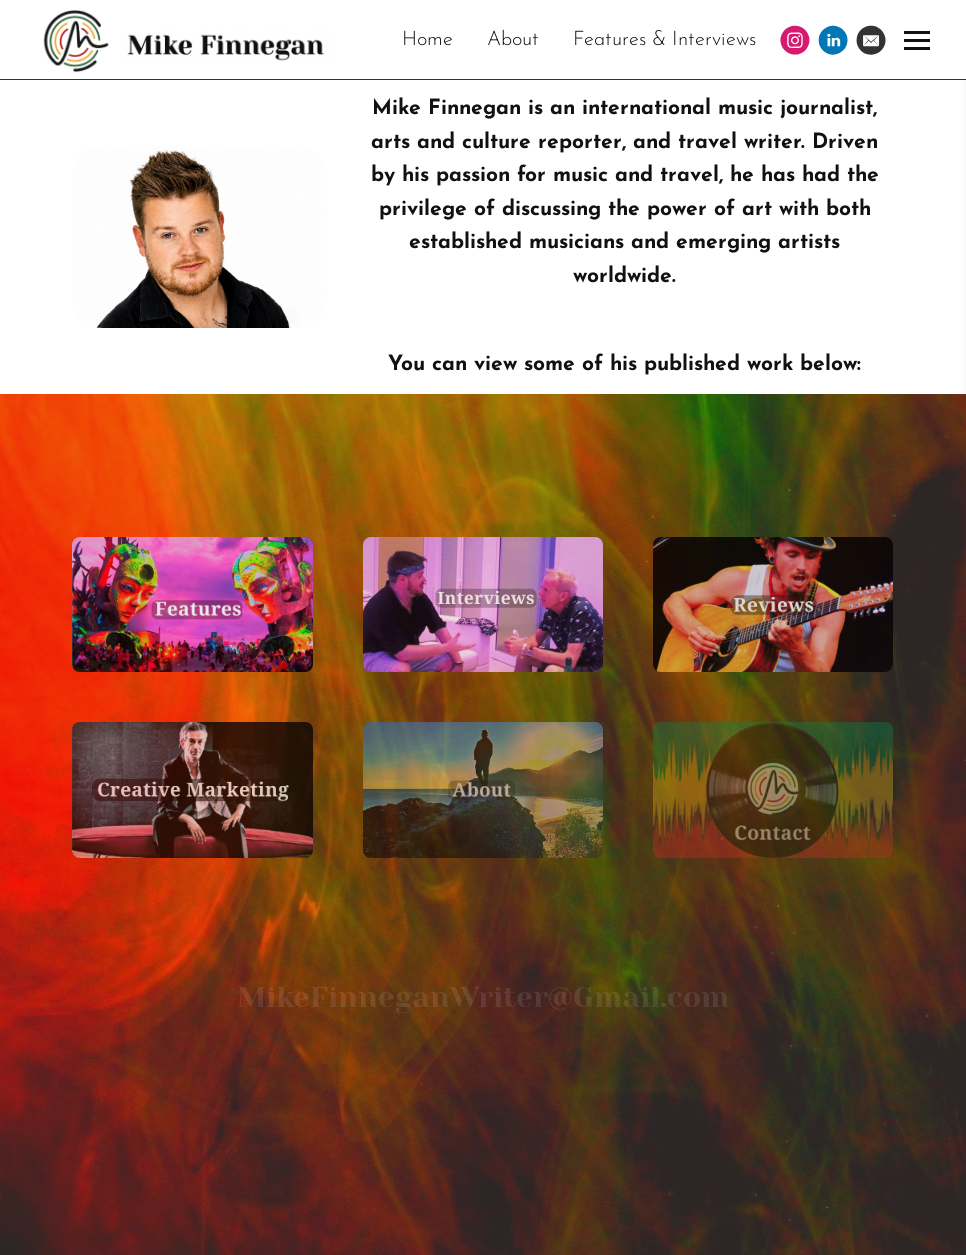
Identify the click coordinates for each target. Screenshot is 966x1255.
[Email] (871, 40)
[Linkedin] (833, 40)
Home (427, 40)
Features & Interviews (664, 40)
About (513, 40)
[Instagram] (795, 40)
